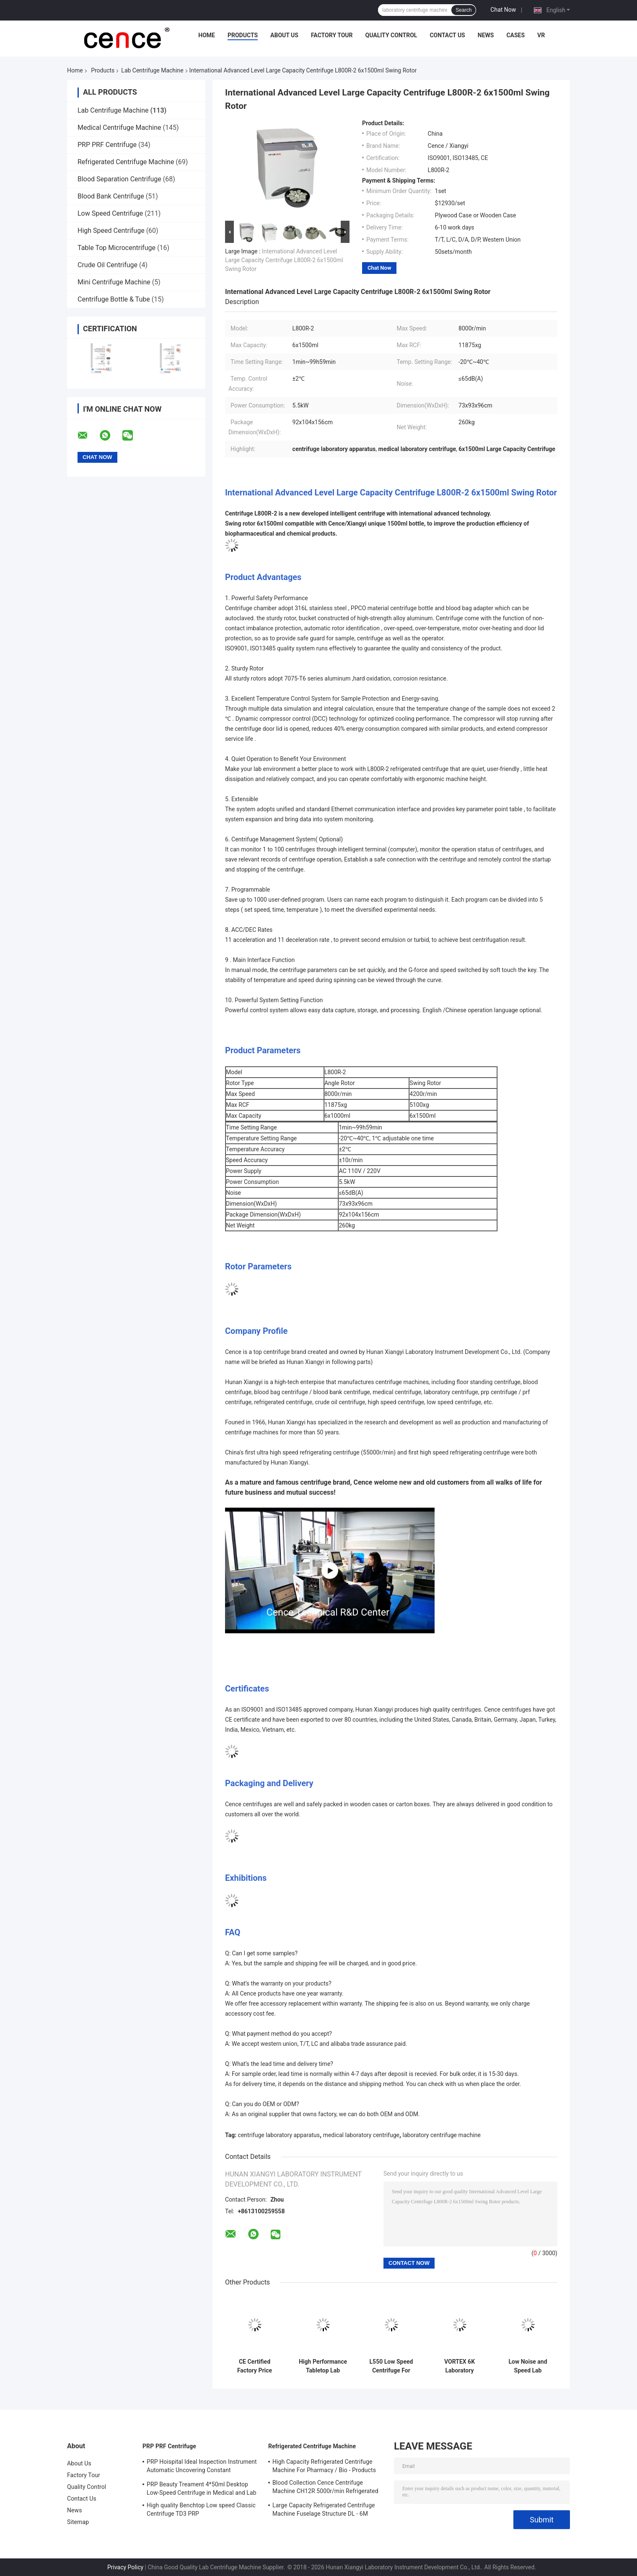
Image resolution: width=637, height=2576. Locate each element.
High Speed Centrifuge (111, 231)
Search (463, 10)
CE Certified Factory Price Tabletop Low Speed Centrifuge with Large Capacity (255, 2366)
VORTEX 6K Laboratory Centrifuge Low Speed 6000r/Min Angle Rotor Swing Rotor (459, 2366)
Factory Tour (332, 35)
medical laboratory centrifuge (361, 2135)
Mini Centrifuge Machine (114, 282)
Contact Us (447, 35)
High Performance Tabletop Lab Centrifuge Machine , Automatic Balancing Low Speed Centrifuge (323, 2366)
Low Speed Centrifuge (110, 213)
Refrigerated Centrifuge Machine (126, 162)
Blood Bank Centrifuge (111, 196)
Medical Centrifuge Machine (119, 128)
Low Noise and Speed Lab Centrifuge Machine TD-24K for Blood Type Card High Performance (528, 2366)
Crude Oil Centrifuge (107, 265)
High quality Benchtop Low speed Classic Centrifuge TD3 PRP (201, 2509)
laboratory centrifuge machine (442, 2135)
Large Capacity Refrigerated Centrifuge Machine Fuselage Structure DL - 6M (323, 2509)
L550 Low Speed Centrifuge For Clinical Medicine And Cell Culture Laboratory (391, 2366)
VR (541, 35)
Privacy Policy (125, 2567)
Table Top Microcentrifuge (116, 248)
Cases (515, 35)
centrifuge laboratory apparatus (279, 2135)
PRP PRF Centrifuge (107, 145)
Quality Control (391, 35)
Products (243, 35)
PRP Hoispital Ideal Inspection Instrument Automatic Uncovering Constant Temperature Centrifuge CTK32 (202, 2467)
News (486, 35)
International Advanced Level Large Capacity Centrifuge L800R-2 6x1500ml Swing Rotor (284, 260)
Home (206, 35)
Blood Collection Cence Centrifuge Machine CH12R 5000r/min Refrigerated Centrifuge (325, 2488)
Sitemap (78, 2522)
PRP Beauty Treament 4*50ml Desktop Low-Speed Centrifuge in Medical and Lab (201, 2488)
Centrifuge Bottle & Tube (114, 299)
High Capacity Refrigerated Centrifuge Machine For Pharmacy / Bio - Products (324, 2465)
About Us (284, 35)
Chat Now (503, 9)
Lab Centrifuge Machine (152, 70)
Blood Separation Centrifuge (119, 179)
